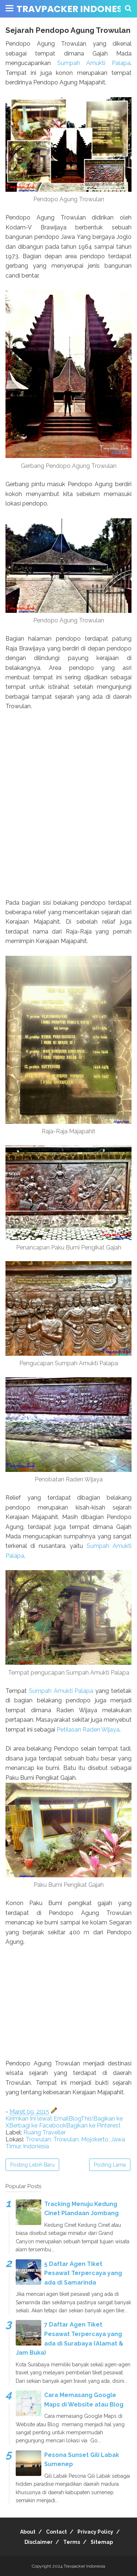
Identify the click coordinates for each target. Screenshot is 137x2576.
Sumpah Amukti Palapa (93, 63)
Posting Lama (110, 2165)
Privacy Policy (95, 2532)
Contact (56, 2532)
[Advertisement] (68, 2008)
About (27, 2532)
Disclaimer (38, 2542)
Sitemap (102, 2542)
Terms (71, 2542)
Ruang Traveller (44, 2132)
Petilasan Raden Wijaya (88, 1729)
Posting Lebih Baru (32, 2165)
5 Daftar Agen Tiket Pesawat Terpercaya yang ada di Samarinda (83, 2273)
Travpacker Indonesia (74, 9)
